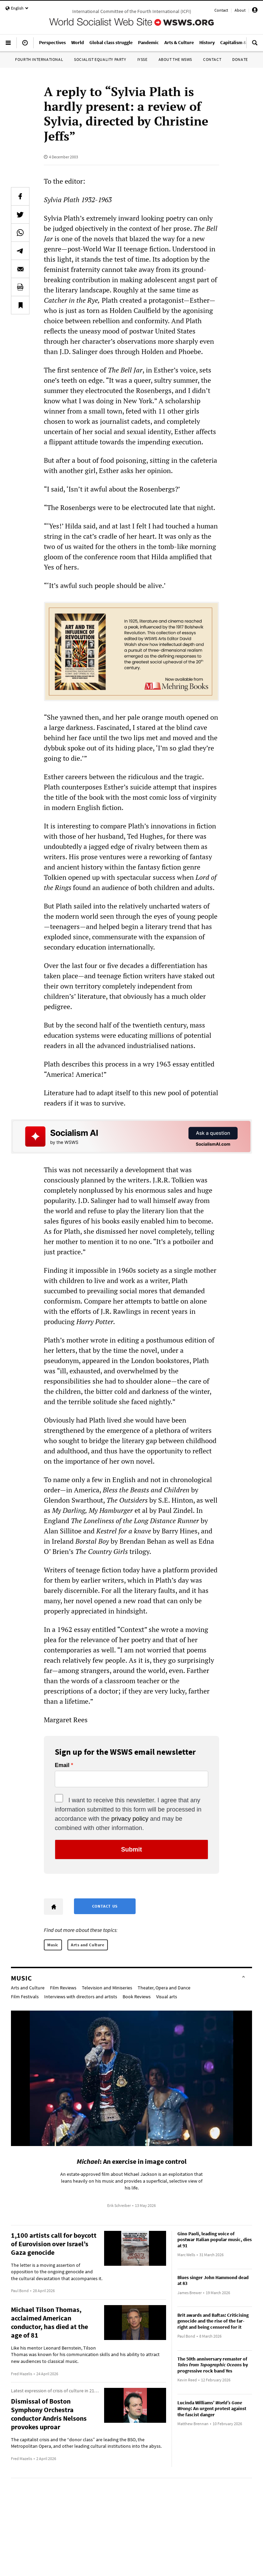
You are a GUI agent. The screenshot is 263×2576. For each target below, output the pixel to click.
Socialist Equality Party (100, 59)
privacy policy (129, 1818)
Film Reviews (63, 1988)
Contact (221, 10)
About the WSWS (175, 59)
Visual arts (166, 1996)
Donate (240, 59)
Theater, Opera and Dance (164, 1988)
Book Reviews (137, 1996)
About (240, 10)
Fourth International (39, 59)
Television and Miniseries (107, 1988)
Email (62, 1765)
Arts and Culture (87, 1944)
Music (53, 1944)
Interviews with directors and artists (80, 1996)
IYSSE (142, 59)
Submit (131, 1849)
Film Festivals (25, 1996)
